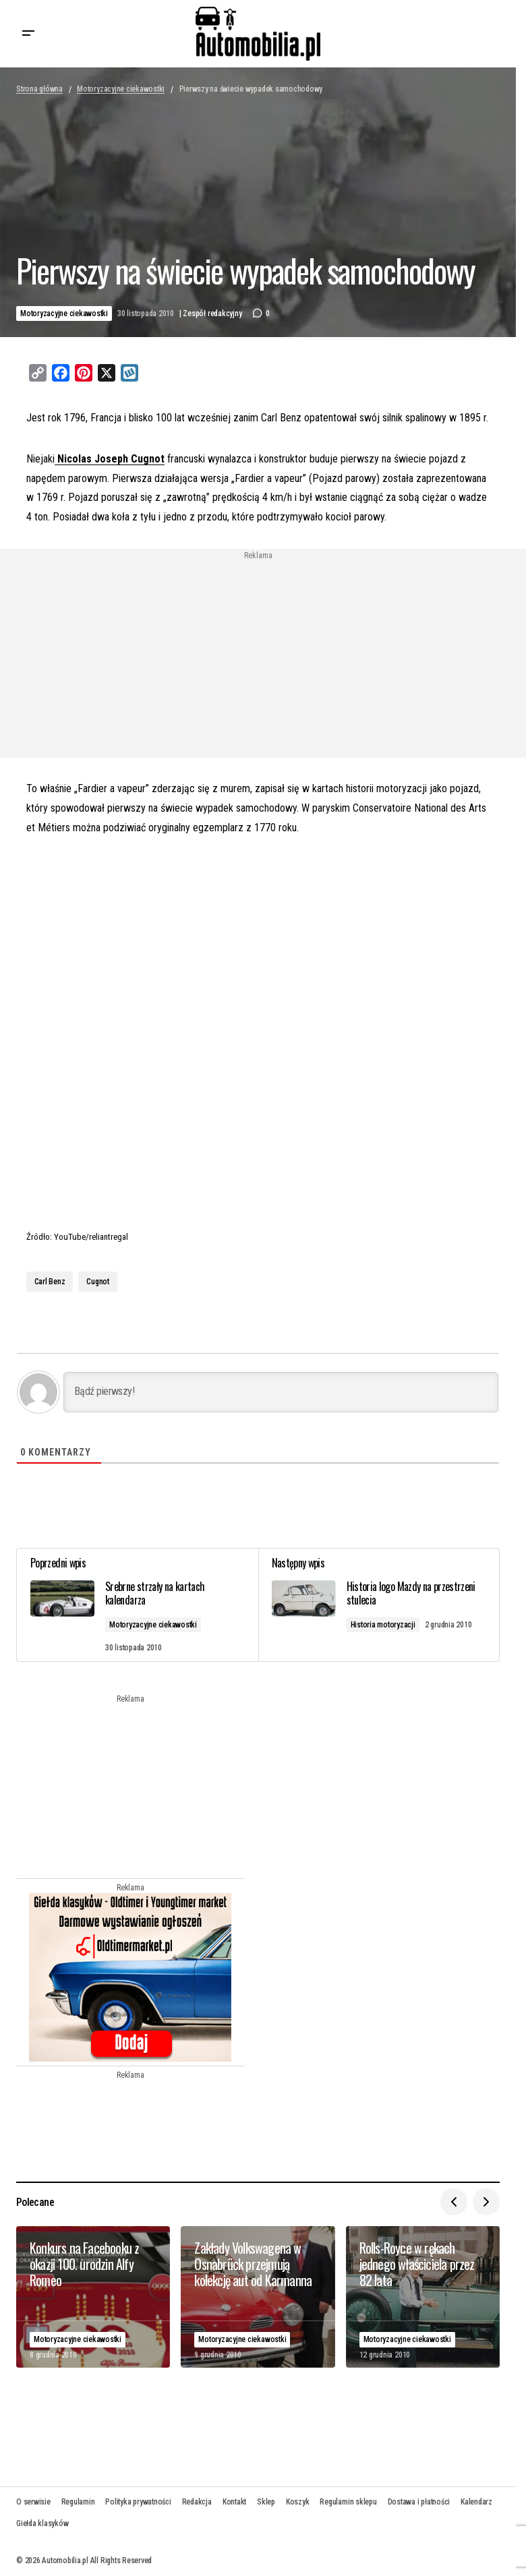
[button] (28, 33)
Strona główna (39, 89)
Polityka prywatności (138, 2502)
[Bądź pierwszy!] (280, 1392)
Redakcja (197, 2502)
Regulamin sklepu (348, 2502)
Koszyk (298, 2502)
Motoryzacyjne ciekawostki (121, 89)
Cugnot (97, 1281)
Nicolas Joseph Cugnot (110, 458)
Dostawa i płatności (419, 2502)
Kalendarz (476, 2502)
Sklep (266, 2502)
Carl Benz (49, 1281)
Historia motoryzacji (383, 1624)
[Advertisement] (149, 654)
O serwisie (33, 2502)
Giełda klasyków (42, 2523)
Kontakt (234, 2502)
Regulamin (78, 2502)
